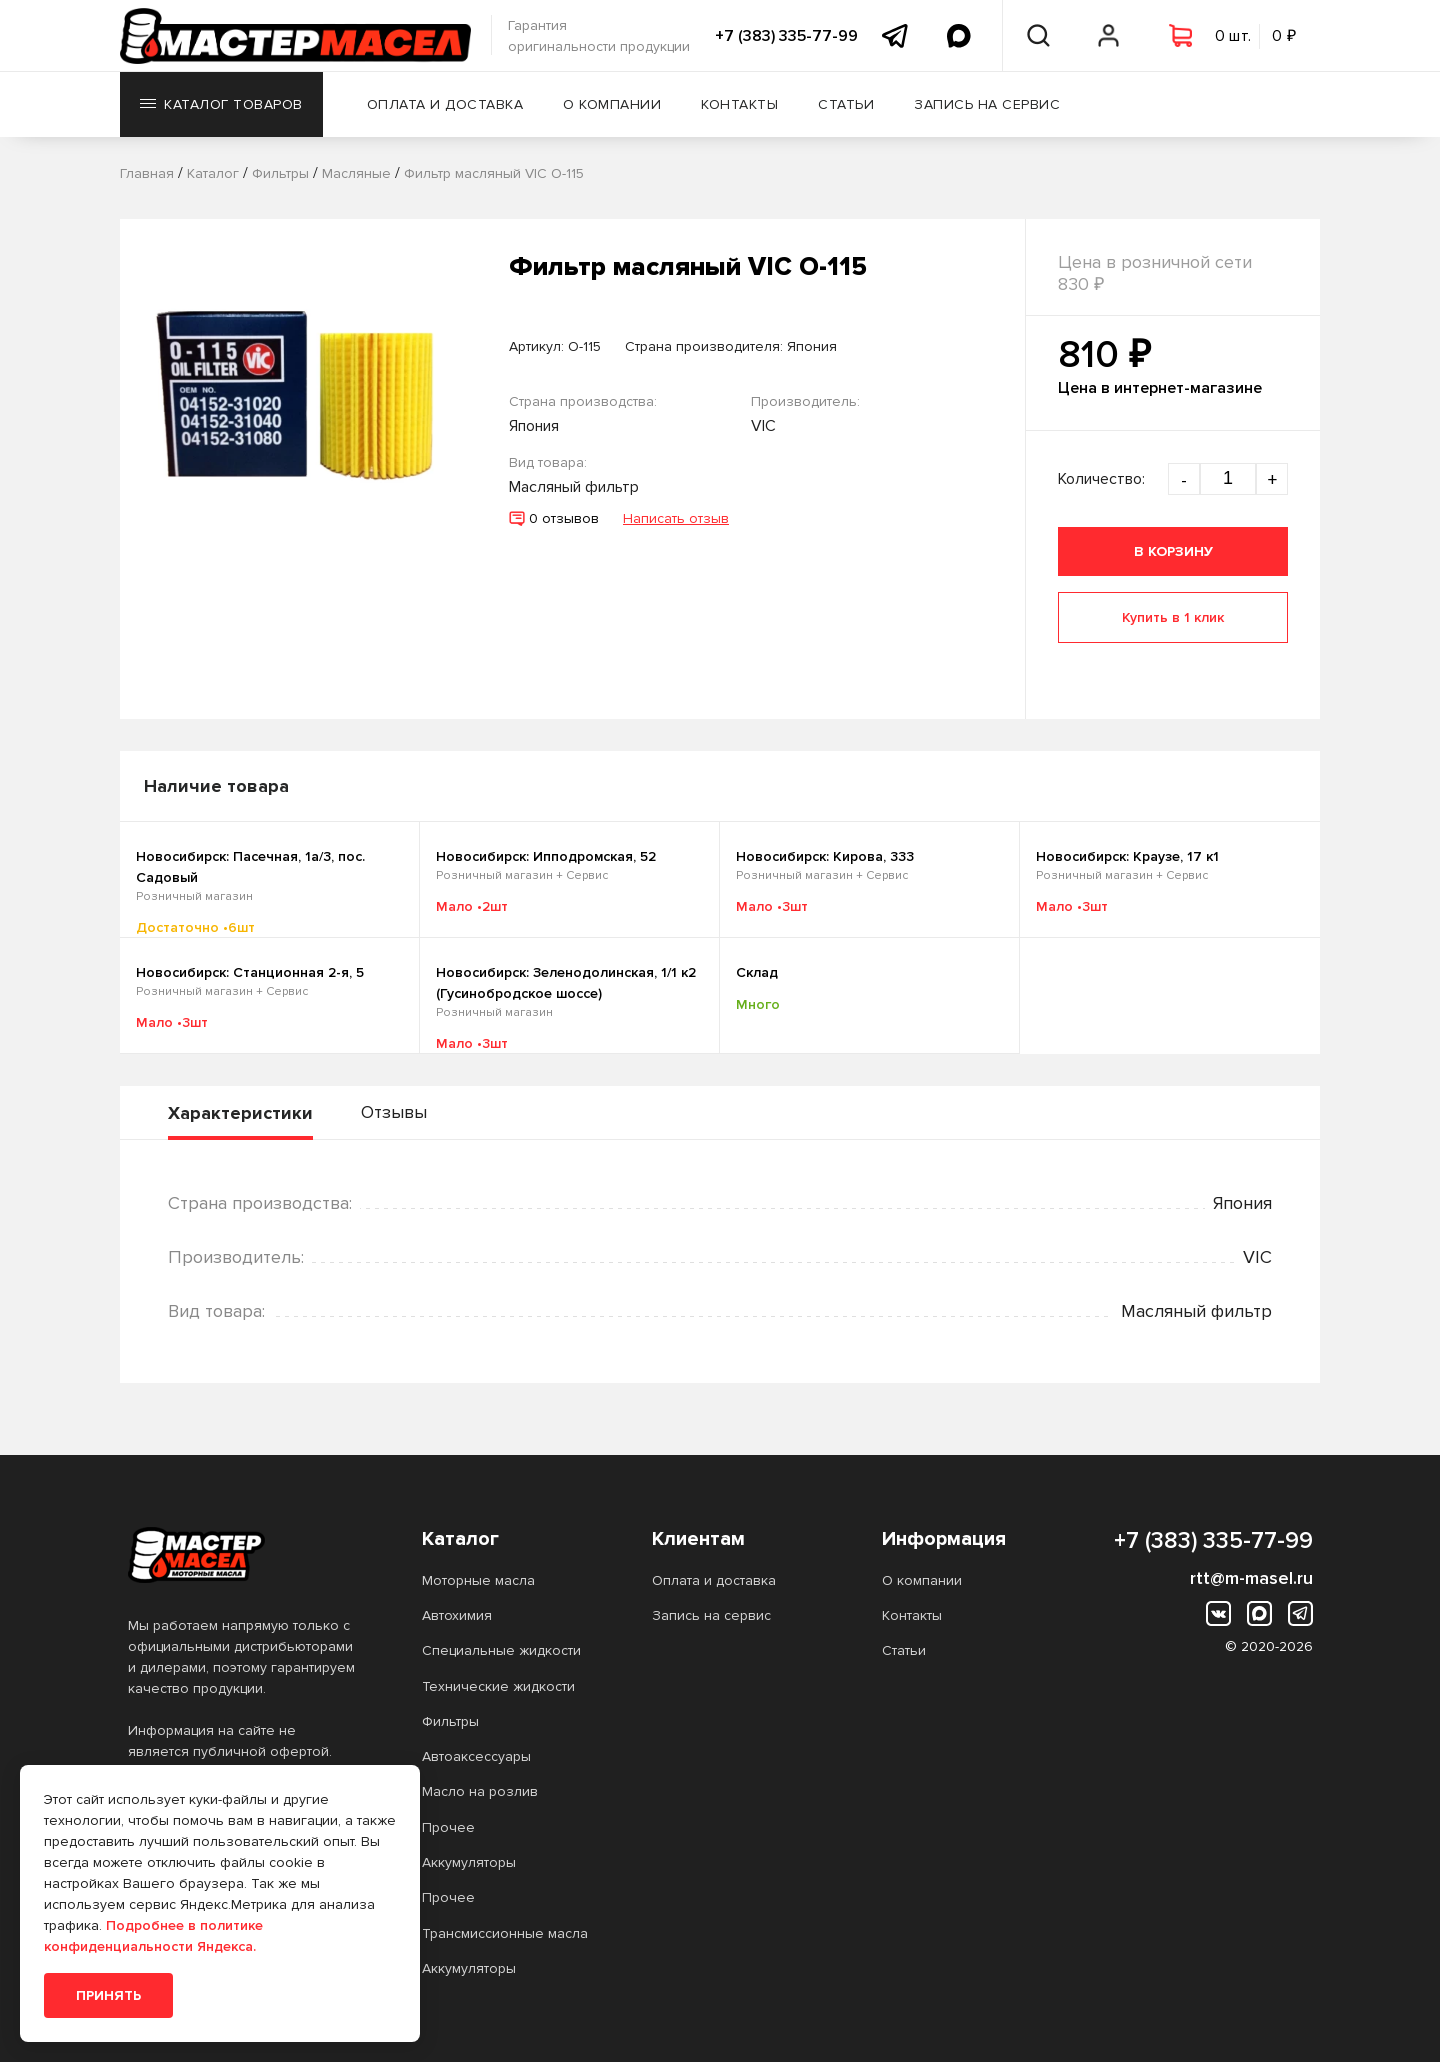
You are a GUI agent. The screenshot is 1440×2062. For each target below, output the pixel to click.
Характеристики (240, 1113)
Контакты (739, 104)
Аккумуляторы (469, 1862)
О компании (612, 104)
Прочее (448, 1827)
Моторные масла (478, 1580)
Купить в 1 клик (1173, 617)
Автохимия (457, 1615)
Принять (108, 1995)
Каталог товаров (221, 104)
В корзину (1173, 551)
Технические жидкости (498, 1686)
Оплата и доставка (445, 104)
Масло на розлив (480, 1791)
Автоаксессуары (476, 1756)
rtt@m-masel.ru (1251, 1578)
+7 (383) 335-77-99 (786, 36)
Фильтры (450, 1721)
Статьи (846, 104)
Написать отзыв (676, 518)
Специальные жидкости (501, 1650)
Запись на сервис (987, 104)
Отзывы (394, 1112)
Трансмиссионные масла (505, 1933)
